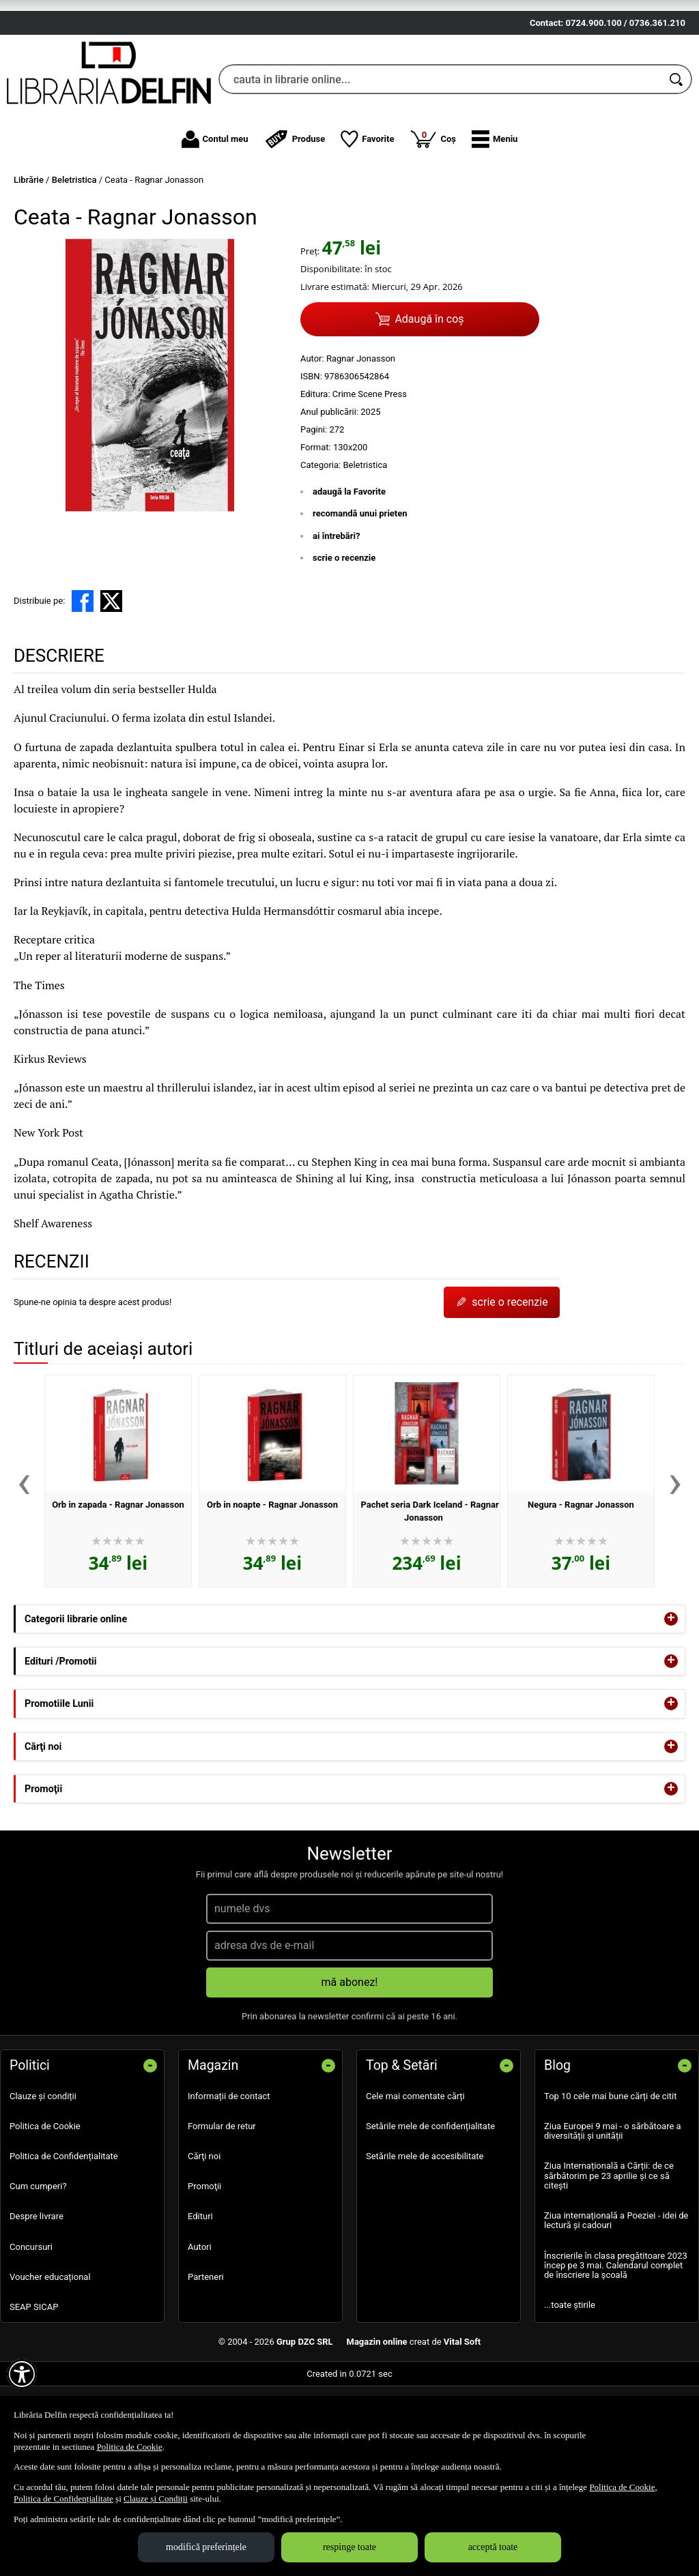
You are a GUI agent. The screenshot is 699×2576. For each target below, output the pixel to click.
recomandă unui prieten (360, 593)
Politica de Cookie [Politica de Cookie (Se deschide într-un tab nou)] (129, 2447)
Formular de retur (222, 2205)
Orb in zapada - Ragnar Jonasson (118, 1584)
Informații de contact (229, 2175)
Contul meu (215, 218)
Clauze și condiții (43, 2175)
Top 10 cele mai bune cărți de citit (610, 2175)
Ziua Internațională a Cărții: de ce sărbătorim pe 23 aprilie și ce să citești (609, 2255)
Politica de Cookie (45, 2205)
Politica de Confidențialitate (64, 2236)
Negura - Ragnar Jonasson (581, 1584)
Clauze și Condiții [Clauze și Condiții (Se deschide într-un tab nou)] (156, 2498)
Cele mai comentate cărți (415, 2175)
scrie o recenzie (344, 637)
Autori (200, 2326)
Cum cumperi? (38, 2266)
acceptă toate (493, 2547)
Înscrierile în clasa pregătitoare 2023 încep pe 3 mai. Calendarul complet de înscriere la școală (615, 2345)
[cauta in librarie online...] (440, 159)
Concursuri (31, 2326)
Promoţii (204, 2266)
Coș (433, 217)
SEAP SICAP (34, 2387)
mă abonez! (350, 2061)
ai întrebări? (336, 615)
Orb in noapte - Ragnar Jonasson (272, 1584)
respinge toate (349, 2547)
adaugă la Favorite (349, 571)
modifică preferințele (206, 2547)
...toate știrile (569, 2385)
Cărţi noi (204, 2236)
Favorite (367, 218)
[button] (494, 218)
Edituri (200, 2296)
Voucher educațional (50, 2356)
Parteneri (206, 2356)
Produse (295, 218)
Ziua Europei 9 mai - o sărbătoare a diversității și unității (612, 2210)
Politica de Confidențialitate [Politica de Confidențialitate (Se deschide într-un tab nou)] (63, 2498)
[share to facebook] (83, 680)
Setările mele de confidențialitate (430, 2205)
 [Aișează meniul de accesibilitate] (22, 2374)
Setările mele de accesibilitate (425, 2236)
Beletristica (365, 544)
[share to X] (111, 680)
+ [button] (671, 1698)
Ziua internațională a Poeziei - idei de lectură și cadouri (616, 2300)
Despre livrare (36, 2296)
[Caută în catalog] (677, 159)
